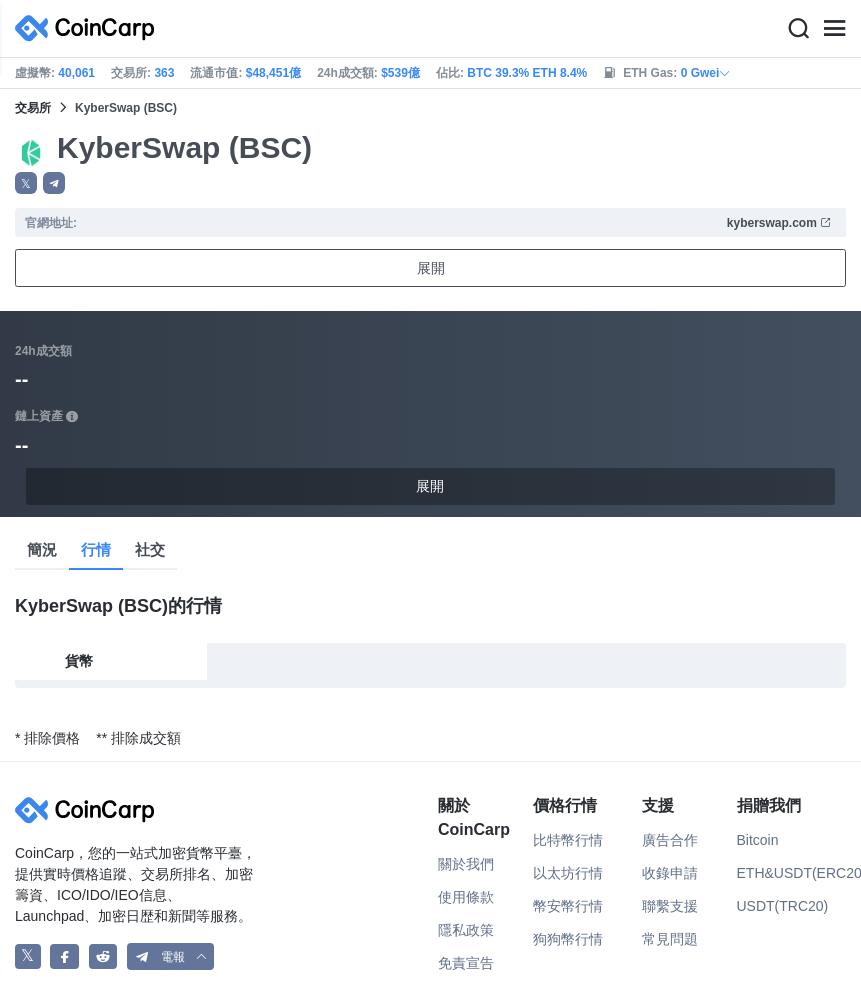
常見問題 (670, 939)
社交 (150, 549)
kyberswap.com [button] (779, 223)
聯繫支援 (670, 906)
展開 (431, 268)
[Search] (798, 29)
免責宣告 (466, 963)
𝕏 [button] (26, 184)
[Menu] (834, 29)
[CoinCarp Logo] (90, 28)
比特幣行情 (568, 840)
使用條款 (466, 897)
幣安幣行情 (568, 906)
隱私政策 (466, 930)
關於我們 (466, 864)
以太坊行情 (568, 873)
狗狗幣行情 (568, 939)
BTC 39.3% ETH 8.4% (527, 73)
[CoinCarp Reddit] (103, 956)
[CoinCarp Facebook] (64, 956)
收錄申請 (670, 873)
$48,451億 (273, 73)
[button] (54, 183)
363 (164, 73)
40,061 (76, 73)
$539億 (400, 73)
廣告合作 (670, 840)
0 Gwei (706, 73)
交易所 (33, 108)
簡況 (42, 549)
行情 (96, 549)
